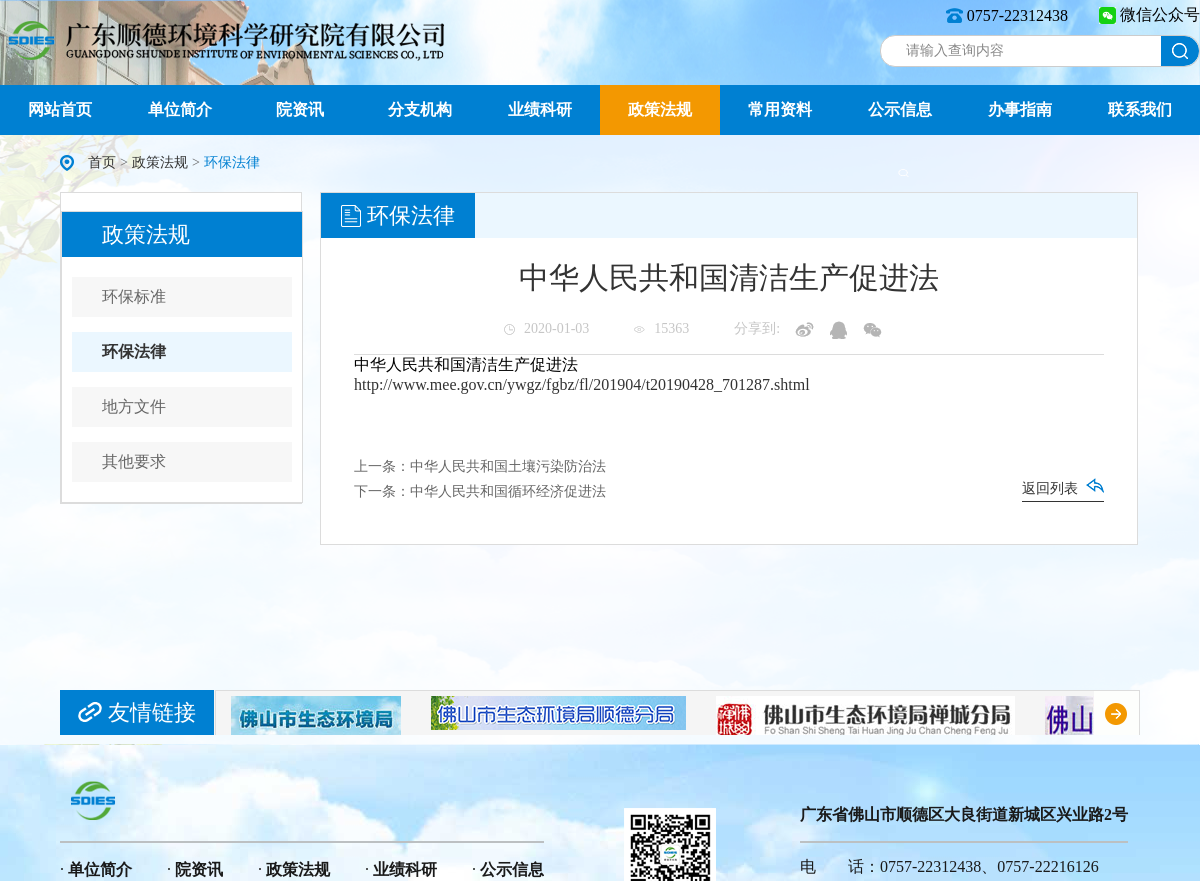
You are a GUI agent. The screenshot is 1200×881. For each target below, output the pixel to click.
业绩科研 (540, 109)
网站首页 (60, 109)
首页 (102, 162)
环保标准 (134, 296)
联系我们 (1140, 109)
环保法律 (134, 351)
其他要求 (134, 461)
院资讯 (300, 109)
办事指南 (1020, 109)
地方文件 (134, 406)
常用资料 (780, 109)
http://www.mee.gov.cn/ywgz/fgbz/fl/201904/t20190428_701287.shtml (582, 384)
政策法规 (660, 109)
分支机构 (420, 109)
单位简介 (180, 109)
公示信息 (900, 109)
